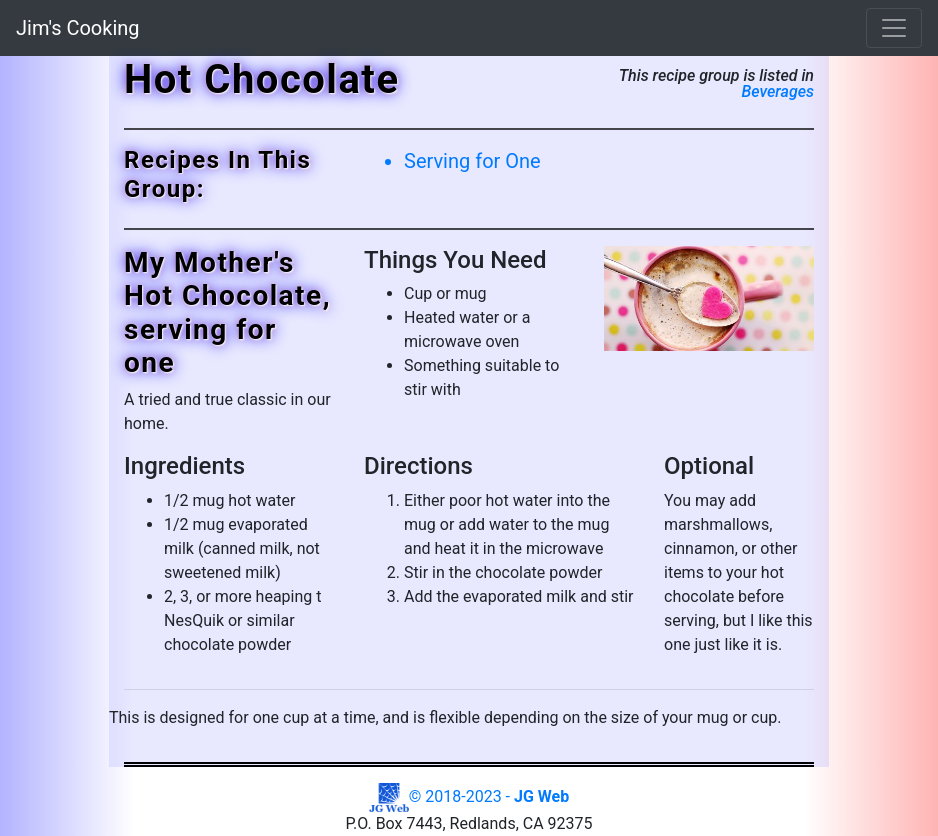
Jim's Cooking (78, 28)
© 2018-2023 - (469, 796)
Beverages (777, 91)
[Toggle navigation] (894, 28)
